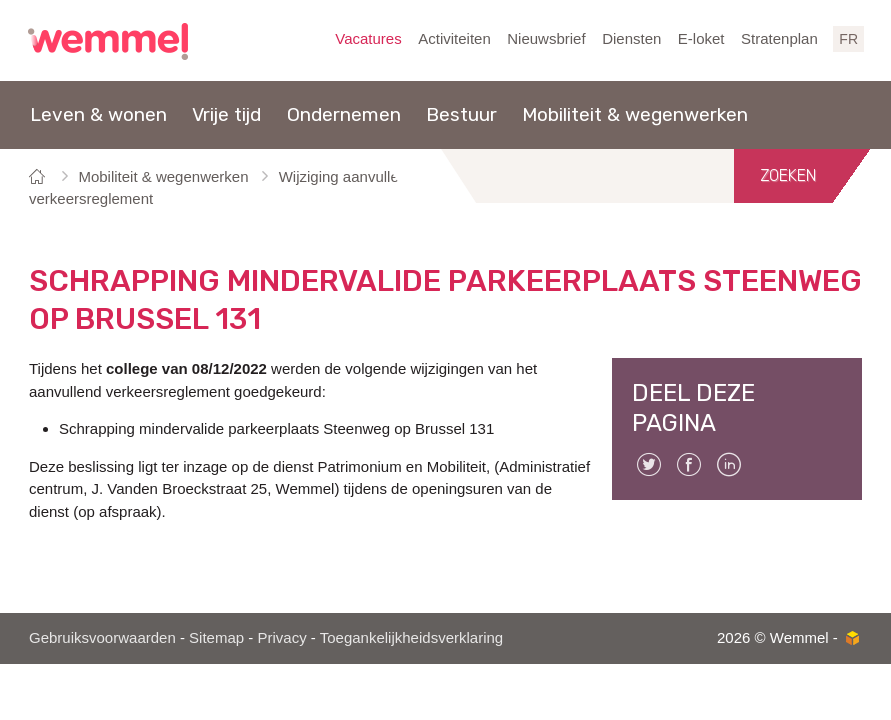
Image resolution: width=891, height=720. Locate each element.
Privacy (281, 637)
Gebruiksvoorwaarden (102, 637)
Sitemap (216, 637)
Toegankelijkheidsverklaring (411, 637)
